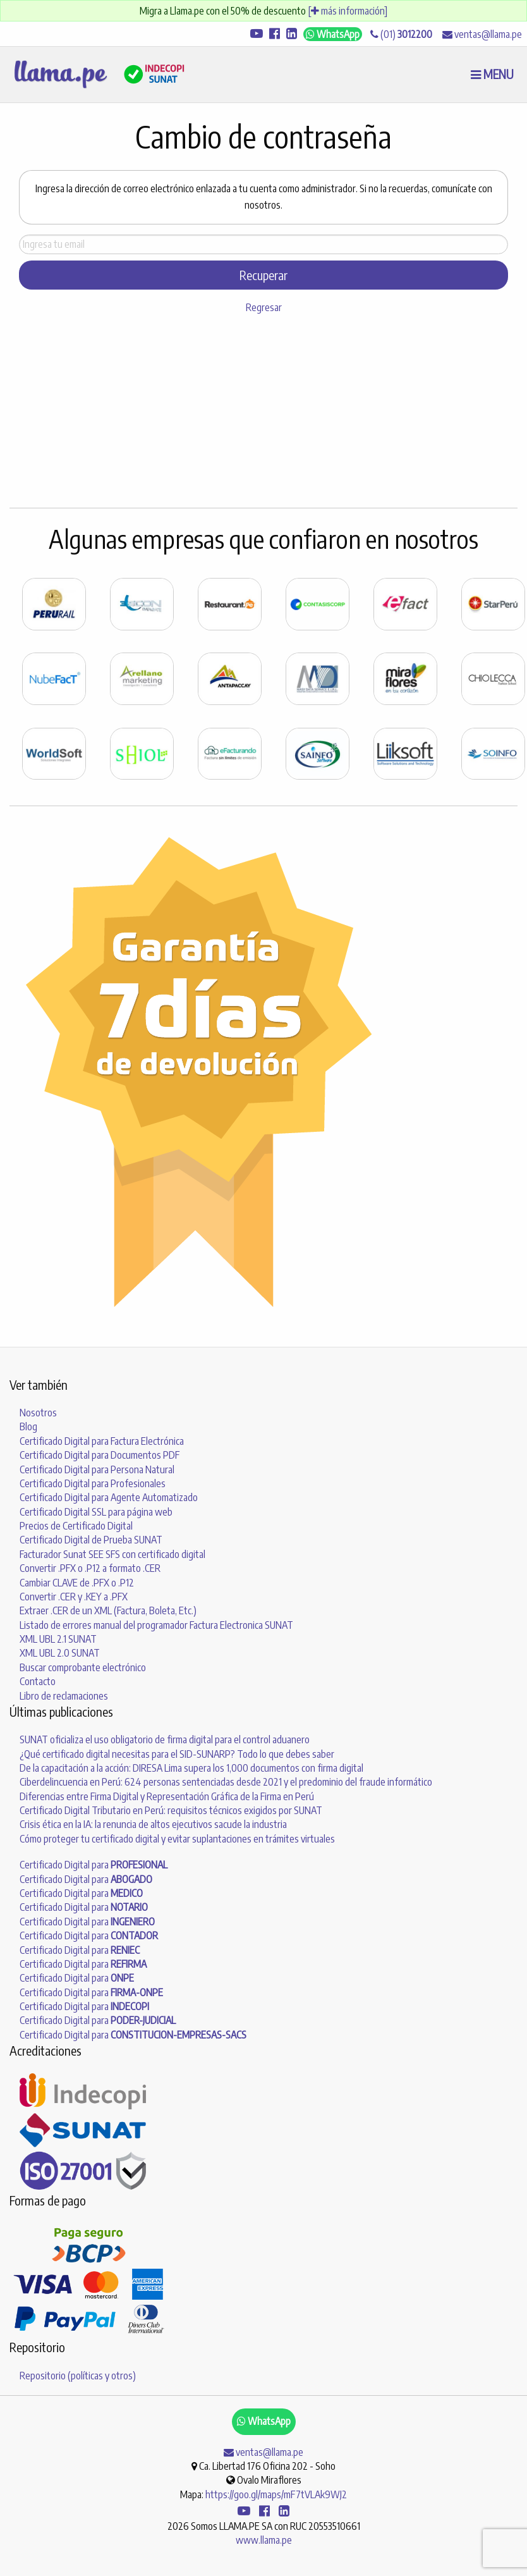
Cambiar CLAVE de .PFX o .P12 (77, 1582)
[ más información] (347, 10)
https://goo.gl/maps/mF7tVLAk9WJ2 (276, 2494)
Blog (28, 1426)
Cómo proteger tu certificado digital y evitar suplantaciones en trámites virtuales (177, 1838)
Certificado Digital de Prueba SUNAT (91, 1539)
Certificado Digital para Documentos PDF (99, 1455)
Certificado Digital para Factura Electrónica (102, 1441)
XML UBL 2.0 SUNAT (60, 1653)
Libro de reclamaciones (64, 1696)
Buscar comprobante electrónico (83, 1667)
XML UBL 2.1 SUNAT (58, 1639)
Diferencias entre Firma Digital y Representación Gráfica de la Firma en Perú (167, 1796)
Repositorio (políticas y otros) (78, 2375)
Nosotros (38, 1412)
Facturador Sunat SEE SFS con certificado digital (112, 1554)
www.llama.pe (264, 2540)
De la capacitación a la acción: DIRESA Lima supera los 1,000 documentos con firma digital (191, 1768)
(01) (401, 34)
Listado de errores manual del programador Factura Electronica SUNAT (156, 1625)
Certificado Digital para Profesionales (93, 1483)
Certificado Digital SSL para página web (96, 1512)
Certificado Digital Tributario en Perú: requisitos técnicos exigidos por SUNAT (171, 1810)
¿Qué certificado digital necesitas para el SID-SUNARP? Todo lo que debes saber (177, 1754)
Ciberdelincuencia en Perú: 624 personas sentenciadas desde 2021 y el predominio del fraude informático (226, 1782)
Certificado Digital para (93, 1864)
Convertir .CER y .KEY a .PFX (74, 1596)
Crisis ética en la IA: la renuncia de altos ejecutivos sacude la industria (153, 1824)
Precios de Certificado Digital (76, 1525)
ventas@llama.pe (482, 34)
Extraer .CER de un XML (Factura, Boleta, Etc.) (108, 1610)
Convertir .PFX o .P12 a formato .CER (90, 1568)
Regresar (264, 307)
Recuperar (263, 275)
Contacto (38, 1681)
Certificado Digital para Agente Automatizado (109, 1497)
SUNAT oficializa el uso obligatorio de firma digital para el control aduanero (165, 1739)
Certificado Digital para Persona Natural (97, 1469)
